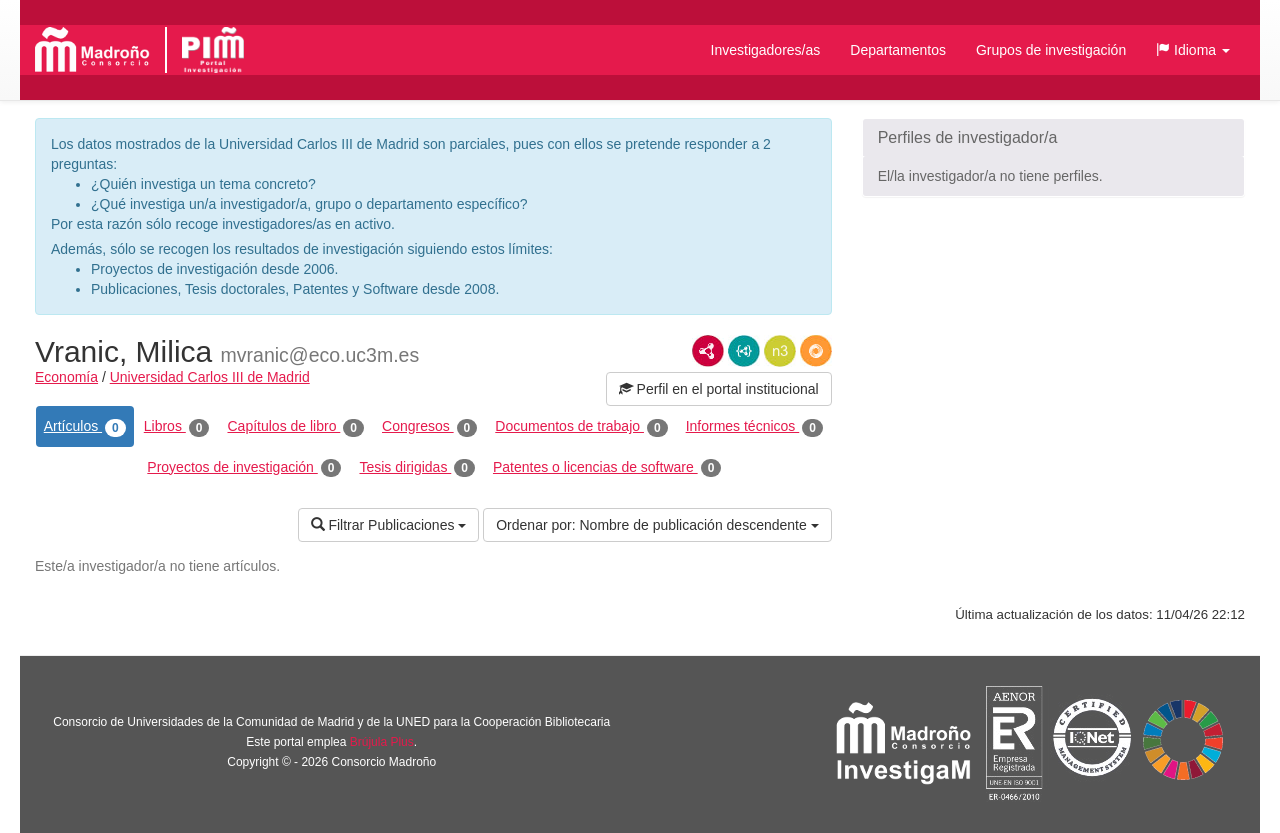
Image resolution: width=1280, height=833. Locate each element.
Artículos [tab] (85, 427)
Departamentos (898, 50)
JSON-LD (744, 351)
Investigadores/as (766, 50)
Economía (66, 377)
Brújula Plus (382, 742)
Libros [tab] (177, 427)
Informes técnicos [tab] (754, 427)
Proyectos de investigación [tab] (244, 468)
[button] (1193, 50)
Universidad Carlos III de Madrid (210, 377)
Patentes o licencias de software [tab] (607, 468)
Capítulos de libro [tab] (295, 427)
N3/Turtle (780, 351)
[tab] (1053, 138)
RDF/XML (708, 351)
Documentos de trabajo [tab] (581, 427)
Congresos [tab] (429, 427)
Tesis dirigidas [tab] (417, 468)
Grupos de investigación (1051, 50)
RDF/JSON (816, 351)
